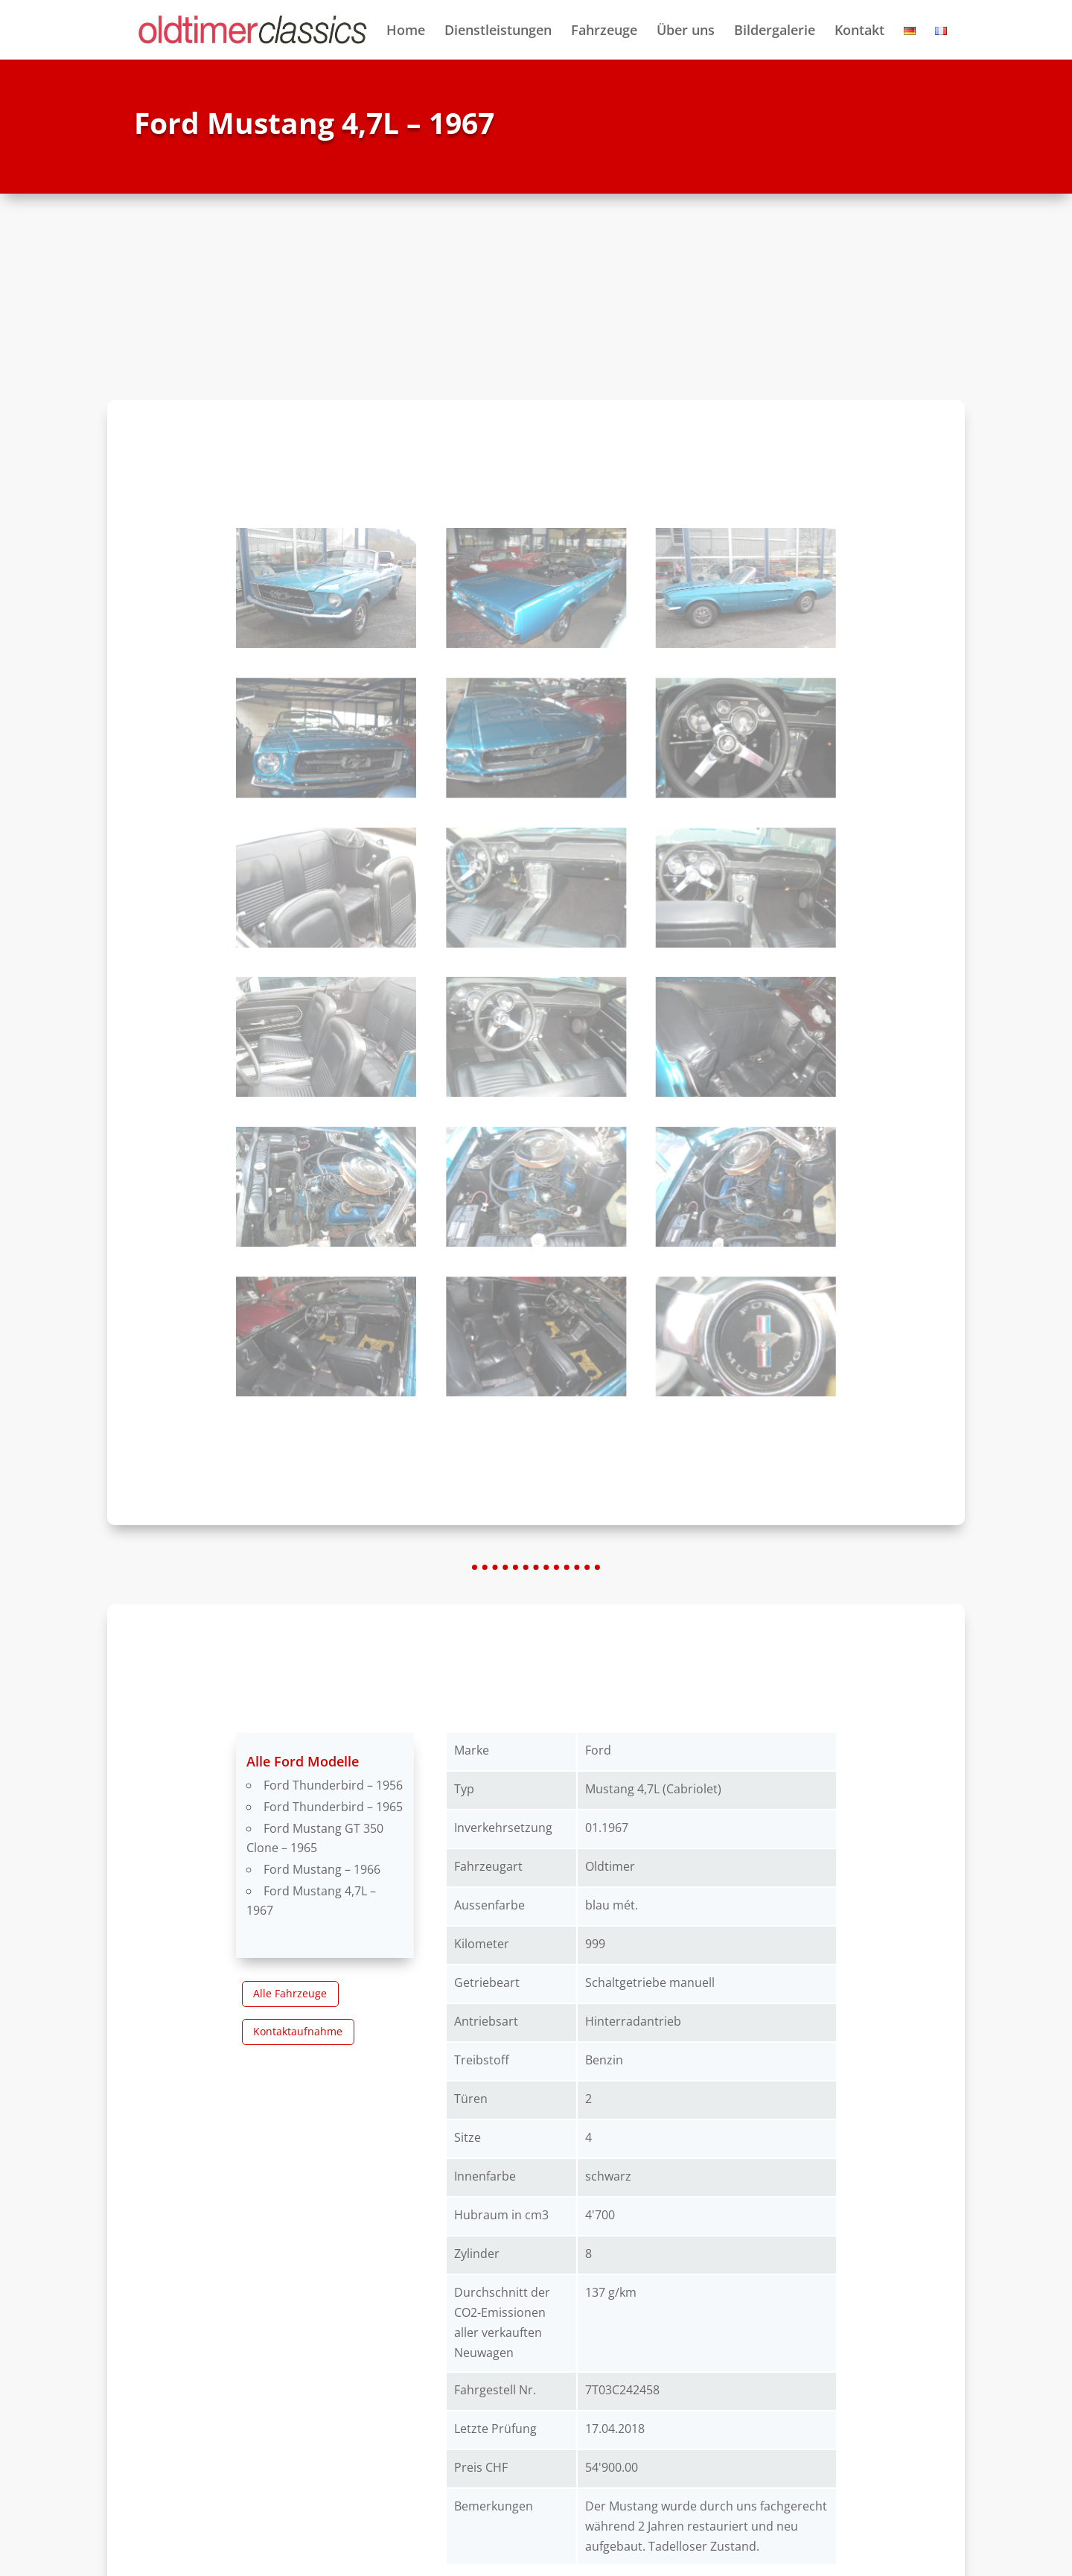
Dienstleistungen (498, 32)
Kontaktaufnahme (297, 2031)
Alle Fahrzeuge (290, 1993)
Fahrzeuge (604, 32)
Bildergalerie (774, 32)
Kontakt (859, 32)
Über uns (686, 32)
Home (405, 32)
